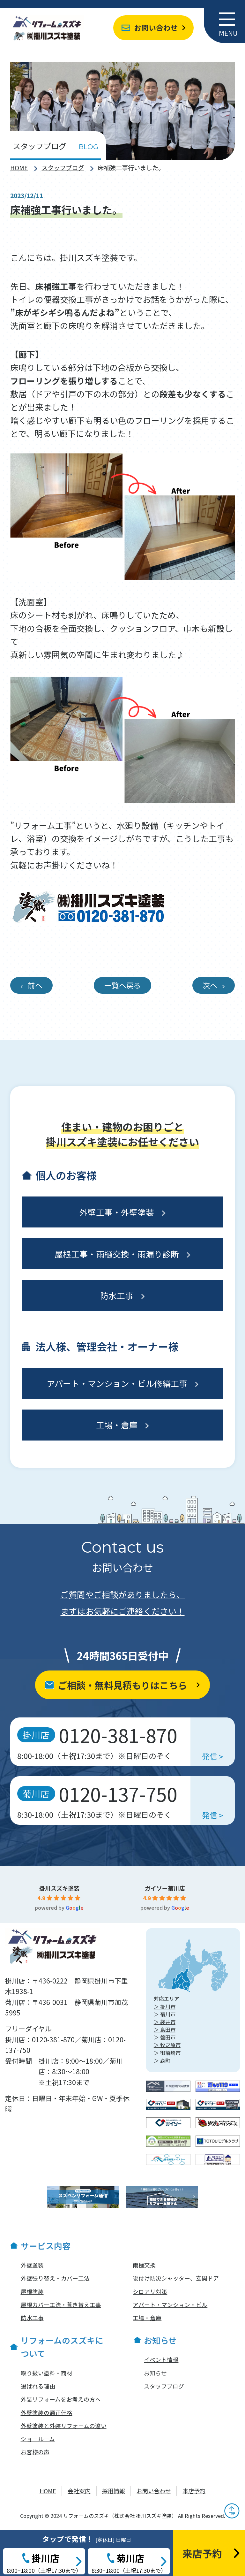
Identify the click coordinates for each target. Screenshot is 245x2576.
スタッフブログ (62, 167)
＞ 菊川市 (164, 2014)
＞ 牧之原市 (167, 2045)
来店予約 (193, 2491)
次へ (210, 985)
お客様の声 (35, 2452)
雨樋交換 (144, 2265)
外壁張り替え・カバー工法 (55, 2278)
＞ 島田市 (164, 2029)
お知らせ (155, 2373)
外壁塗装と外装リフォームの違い (64, 2425)
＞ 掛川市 (164, 2006)
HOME (19, 167)
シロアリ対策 (150, 2291)
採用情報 (113, 2491)
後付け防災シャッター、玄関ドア (176, 2278)
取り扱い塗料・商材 (46, 2373)
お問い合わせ (156, 27)
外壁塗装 (32, 2265)
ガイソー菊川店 (165, 1888)
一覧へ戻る (122, 985)
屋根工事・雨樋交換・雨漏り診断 (117, 1254)
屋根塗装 (32, 2291)
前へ (35, 985)
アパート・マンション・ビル (170, 2304)
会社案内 (79, 2491)
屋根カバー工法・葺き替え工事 (61, 2304)
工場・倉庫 (116, 1425)
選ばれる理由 (38, 2386)
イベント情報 (161, 2359)
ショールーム (38, 2439)
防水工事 (116, 1295)
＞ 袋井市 (164, 2022)
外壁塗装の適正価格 (46, 2412)
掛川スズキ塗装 (59, 1888)
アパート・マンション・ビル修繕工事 (117, 1383)
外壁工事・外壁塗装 (116, 1212)
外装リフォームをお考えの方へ (61, 2399)
